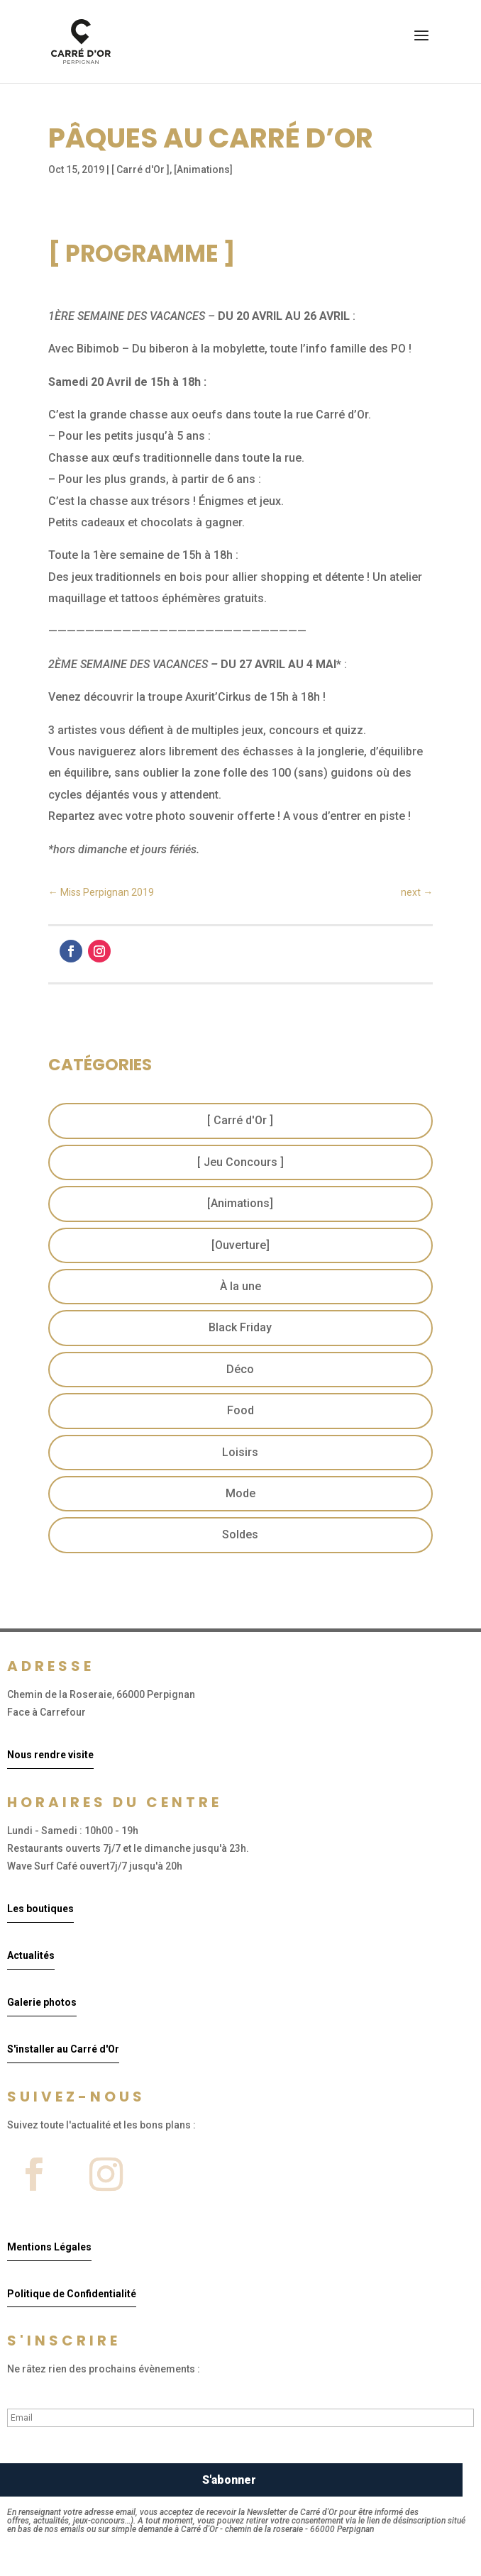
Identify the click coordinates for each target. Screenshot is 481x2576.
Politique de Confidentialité (71, 2293)
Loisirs (240, 1452)
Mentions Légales (49, 2247)
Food (240, 1410)
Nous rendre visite (50, 1754)
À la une (240, 1286)
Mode (240, 1493)
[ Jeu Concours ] (240, 1162)
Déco (240, 1369)
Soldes (240, 1534)
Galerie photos (42, 2002)
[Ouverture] (240, 1245)
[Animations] (203, 169)
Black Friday (240, 1327)
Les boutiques (40, 1908)
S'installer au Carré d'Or (63, 2049)
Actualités (31, 1955)
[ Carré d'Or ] (140, 169)
